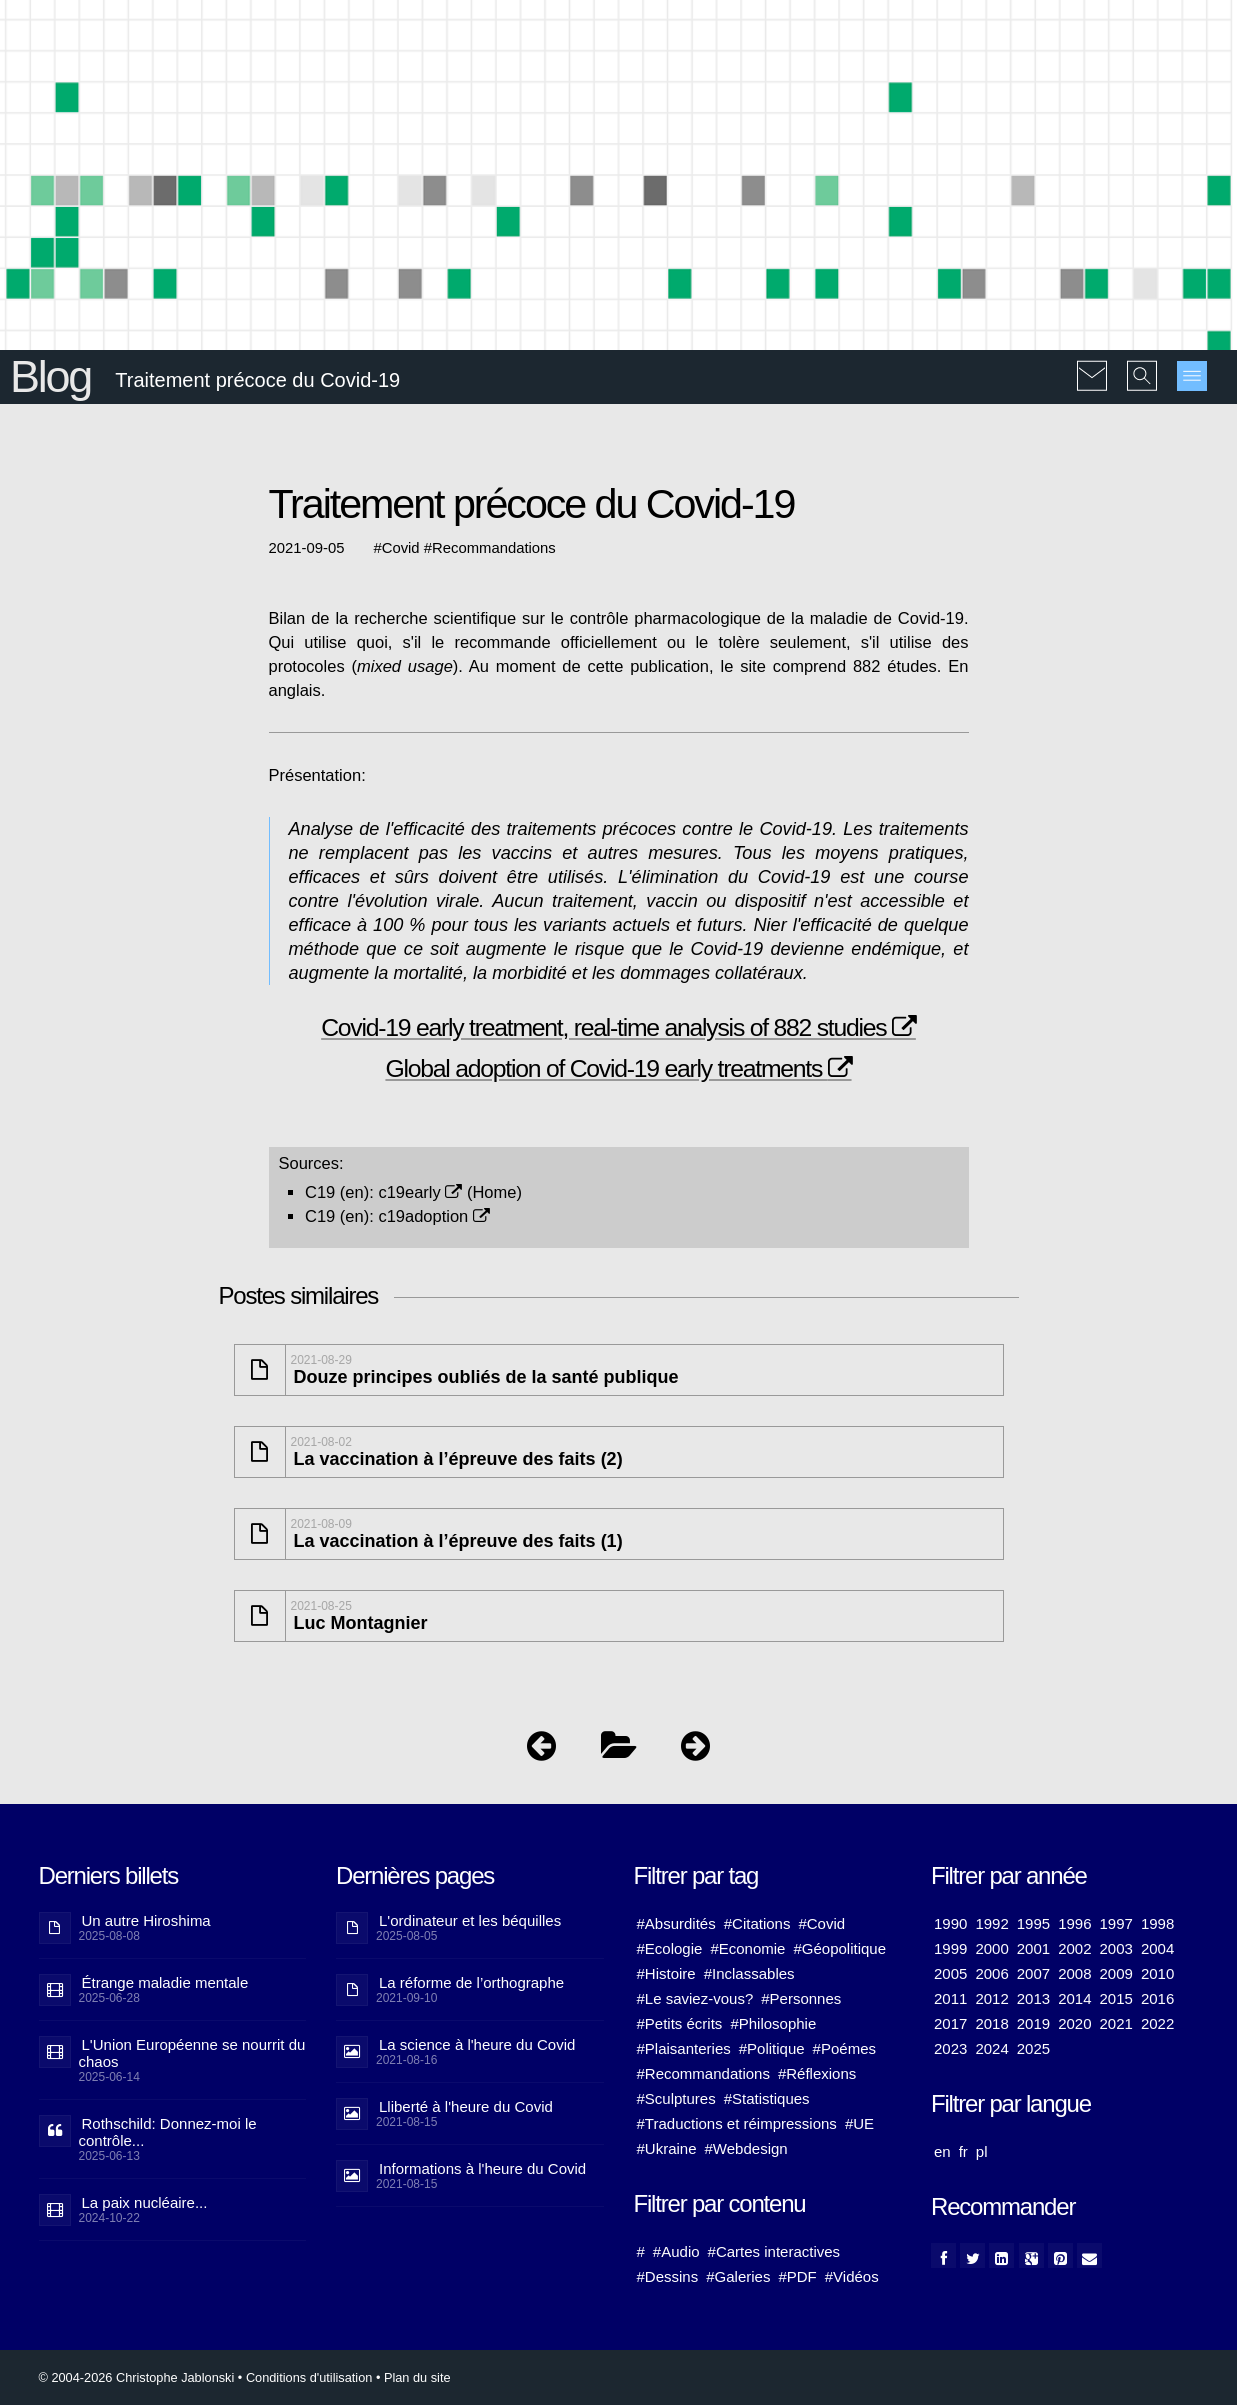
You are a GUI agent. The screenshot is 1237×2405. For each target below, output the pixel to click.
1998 (1157, 1923)
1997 (1116, 1923)
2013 (1033, 1998)
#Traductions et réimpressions (737, 2123)
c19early (420, 1192)
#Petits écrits (680, 2023)
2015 (1116, 1998)
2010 (1157, 1973)
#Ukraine (667, 2148)
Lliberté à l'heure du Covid (466, 2106)
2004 (1157, 1948)
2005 (950, 1973)
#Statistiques (767, 2098)
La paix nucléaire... (145, 2202)
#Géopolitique (839, 1948)
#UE (859, 2123)
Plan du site (417, 2377)
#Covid (821, 1923)
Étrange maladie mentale (165, 1982)
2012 (991, 1998)
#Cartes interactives (774, 2251)
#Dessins (668, 2276)
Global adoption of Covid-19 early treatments (618, 1068)
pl (982, 2151)
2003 (1116, 1948)
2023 (950, 2048)
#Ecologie (670, 1948)
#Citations (757, 1923)
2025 (1033, 2048)
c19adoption (434, 1216)
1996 (1074, 1923)
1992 (991, 1923)
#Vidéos (852, 2276)
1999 (950, 1948)
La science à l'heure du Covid (477, 2044)
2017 (950, 2023)
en (942, 2151)
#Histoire (666, 1973)
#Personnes (801, 1998)
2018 (991, 2023)
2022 (1157, 2023)
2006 (991, 1973)
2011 (950, 1998)
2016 (1157, 1998)
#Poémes (844, 2048)
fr (963, 2151)
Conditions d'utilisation (309, 2377)
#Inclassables (749, 1973)
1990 (950, 1923)
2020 (1074, 2023)
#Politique (772, 2048)
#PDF (797, 2276)
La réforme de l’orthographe (471, 1982)
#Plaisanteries (684, 2048)
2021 (1116, 2023)
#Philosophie (773, 2023)
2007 (1033, 1973)
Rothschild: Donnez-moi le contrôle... (168, 2132)
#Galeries (738, 2276)
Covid (401, 548)
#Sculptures (676, 2098)
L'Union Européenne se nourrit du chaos (192, 2053)
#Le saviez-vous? (695, 1998)
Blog (50, 376)
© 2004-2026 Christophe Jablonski (137, 2377)
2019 (1033, 2023)
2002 (1074, 1948)
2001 (1033, 1948)
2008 (1074, 1973)
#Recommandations (703, 2073)
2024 (991, 2048)
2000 (991, 1948)
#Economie (747, 1948)
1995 (1033, 1923)
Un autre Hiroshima (146, 1920)
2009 (1116, 1973)
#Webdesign (746, 2148)
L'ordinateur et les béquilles (470, 1920)
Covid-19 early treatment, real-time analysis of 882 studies (618, 1027)
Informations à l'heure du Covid (482, 2168)
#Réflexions (817, 2073)
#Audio (676, 2251)
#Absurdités (676, 1923)
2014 (1074, 1998)
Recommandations (494, 548)
